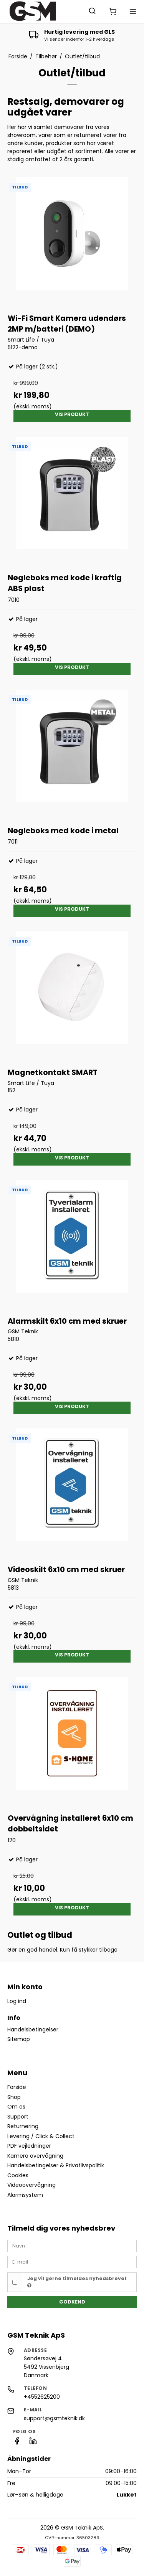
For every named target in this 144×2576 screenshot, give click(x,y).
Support (17, 2116)
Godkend (72, 2302)
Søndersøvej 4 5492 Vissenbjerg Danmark (46, 2367)
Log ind (16, 2001)
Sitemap (18, 2039)
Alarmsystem (25, 2195)
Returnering (22, 2126)
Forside (16, 2087)
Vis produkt (72, 414)
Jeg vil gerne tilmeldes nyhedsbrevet (77, 2281)
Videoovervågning (31, 2185)
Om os (16, 2106)
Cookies (17, 2175)
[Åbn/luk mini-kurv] (112, 11)
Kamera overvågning (35, 2156)
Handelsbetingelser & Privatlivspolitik (55, 2165)
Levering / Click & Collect (40, 2136)
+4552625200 (42, 2397)
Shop (14, 2097)
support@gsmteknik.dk (54, 2418)
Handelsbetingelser (32, 2029)
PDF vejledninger (29, 2146)
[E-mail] (72, 2262)
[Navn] (72, 2245)
